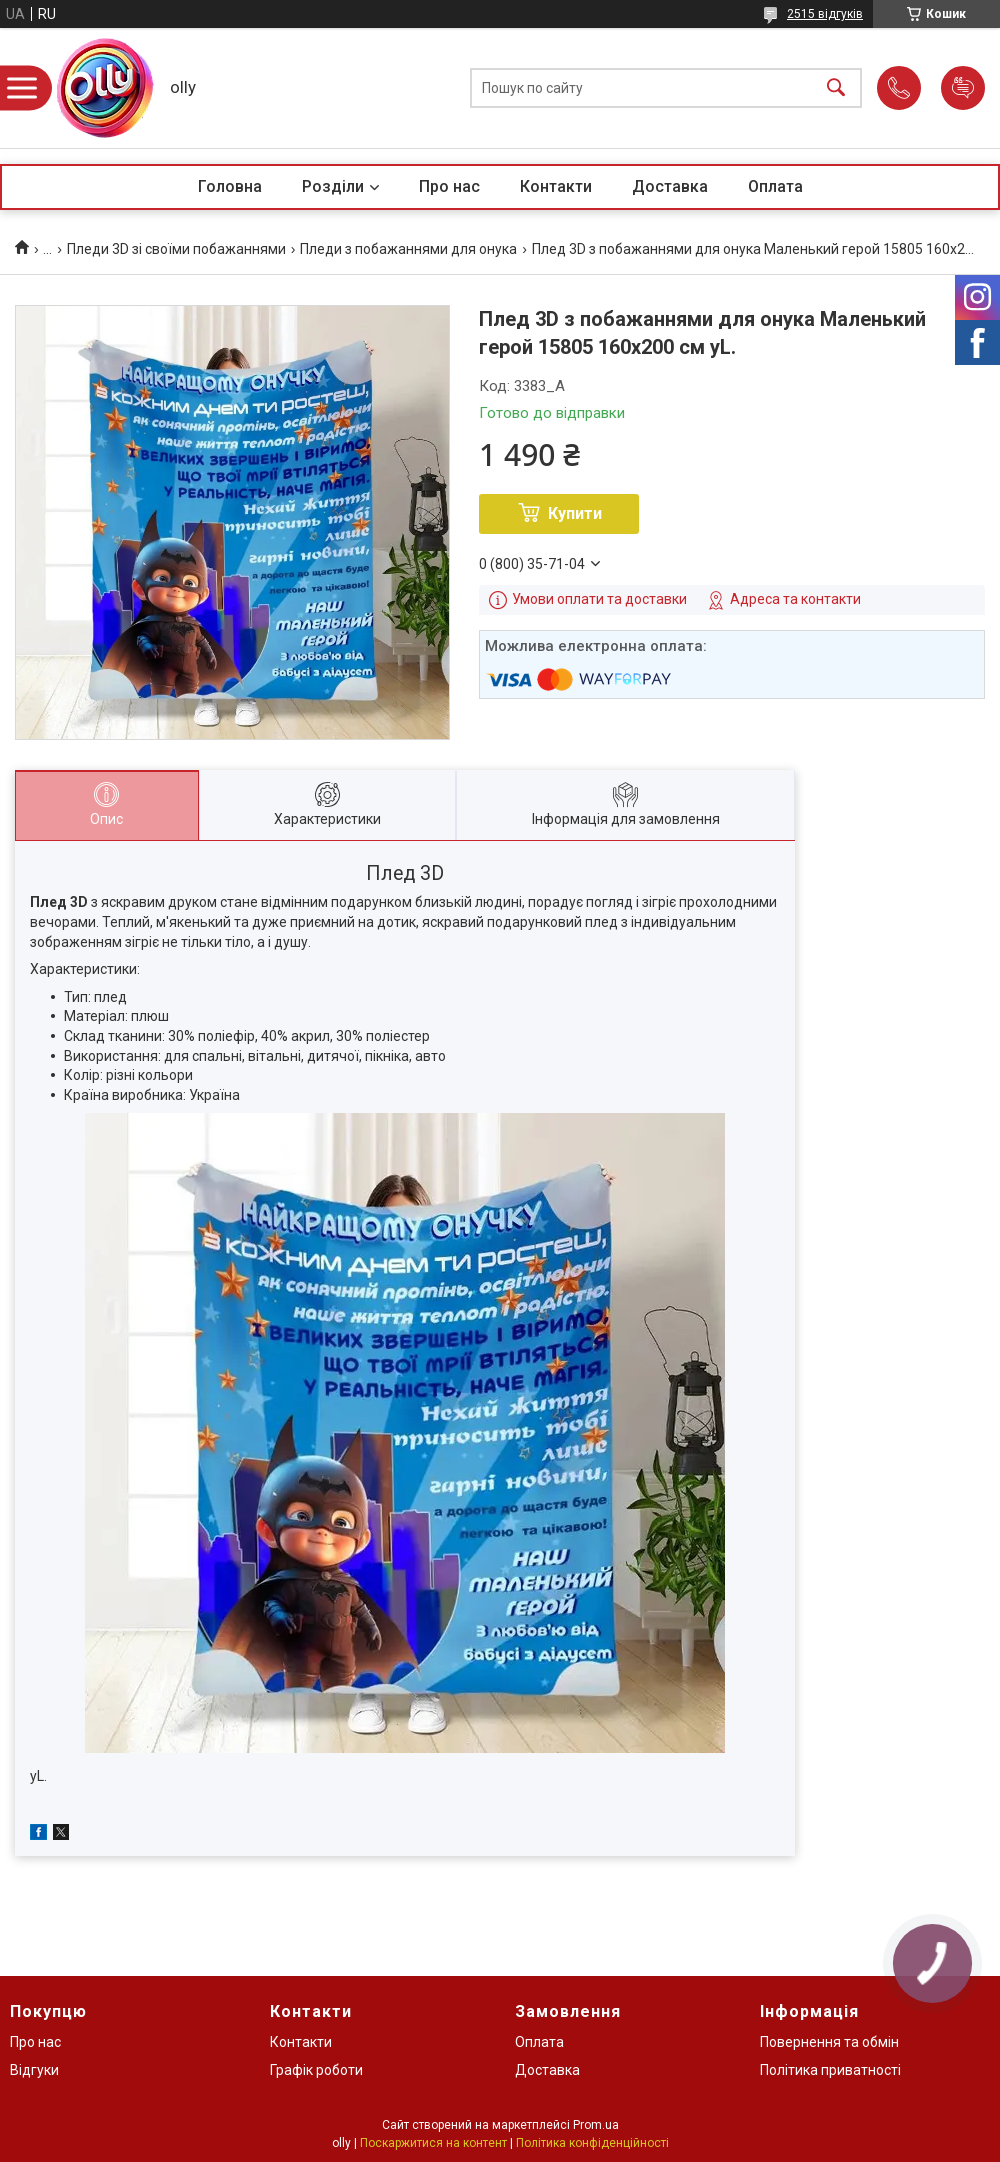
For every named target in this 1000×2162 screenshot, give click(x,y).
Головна (230, 186)
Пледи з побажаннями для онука (408, 249)
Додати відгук (963, 88)
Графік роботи (316, 2070)
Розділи (333, 186)
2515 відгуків (825, 14)
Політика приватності (830, 2070)
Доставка (670, 186)
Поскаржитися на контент (433, 2143)
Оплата (775, 186)
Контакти (556, 186)
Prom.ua (596, 2125)
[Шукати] (836, 88)
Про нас (449, 186)
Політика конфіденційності (592, 2143)
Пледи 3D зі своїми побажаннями (176, 249)
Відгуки (34, 2070)
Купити (575, 513)
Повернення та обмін (829, 2042)
